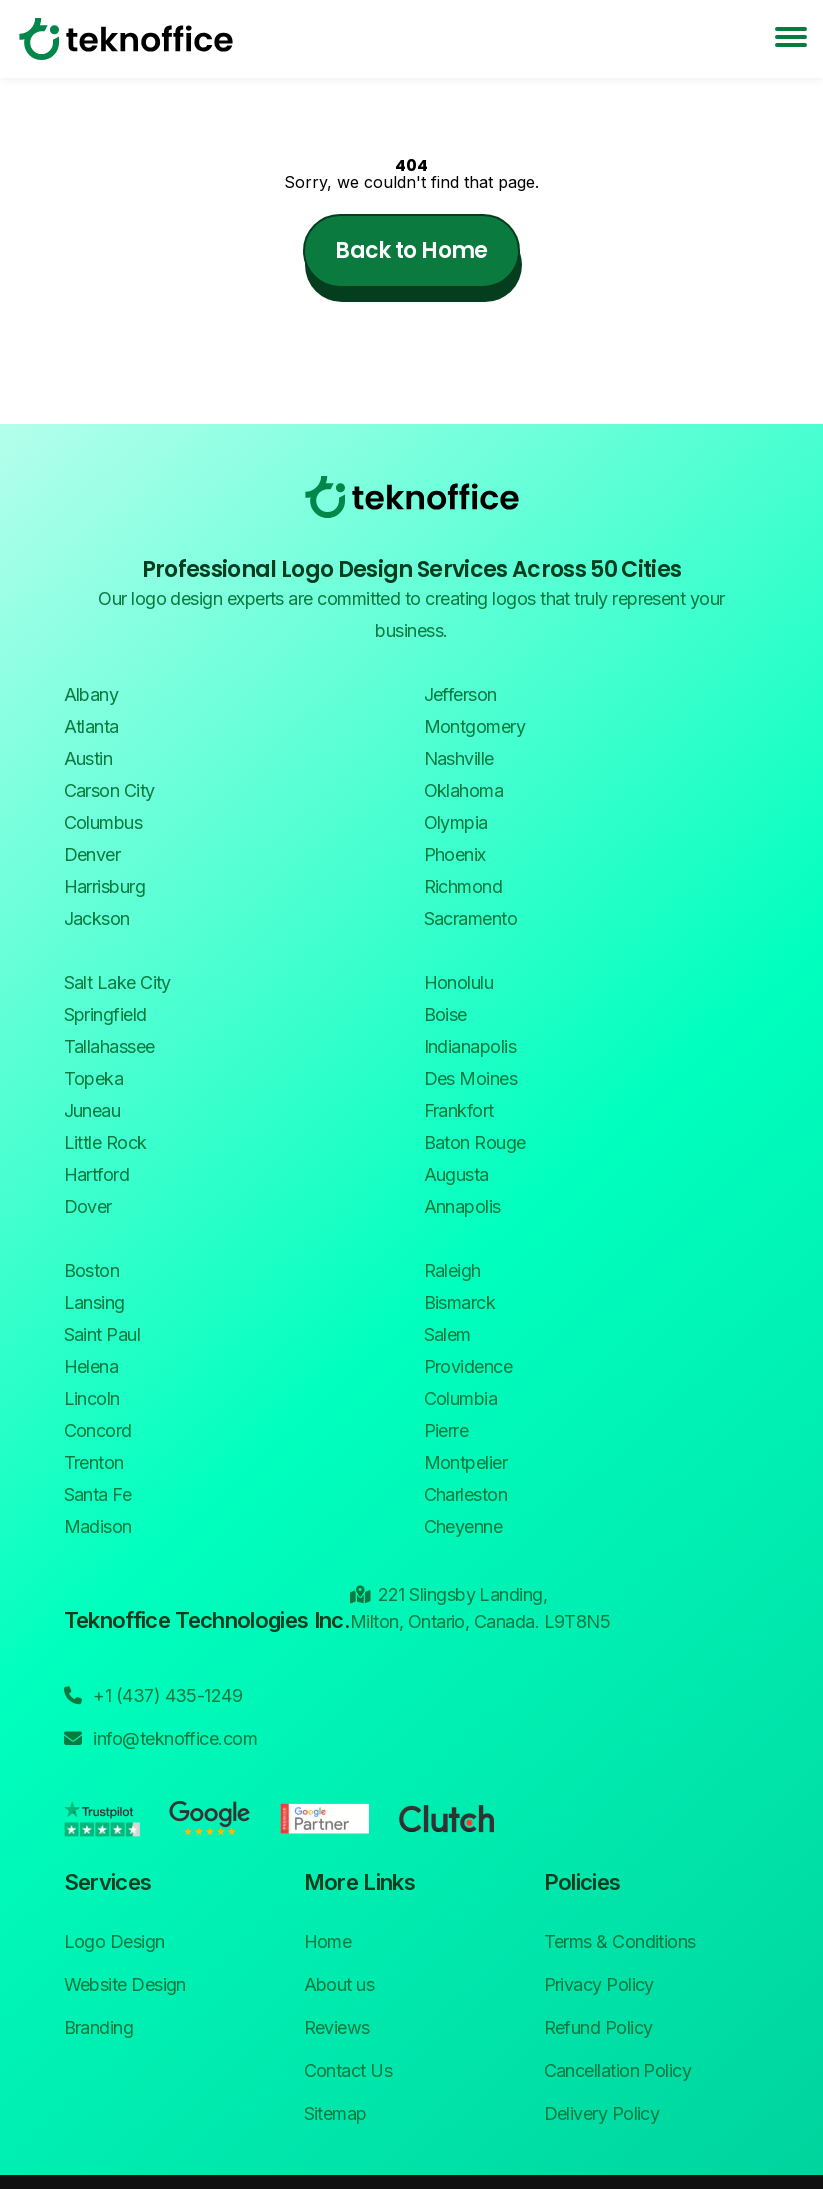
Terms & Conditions (620, 1941)
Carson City (109, 790)
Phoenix (455, 854)
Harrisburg (105, 886)
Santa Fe (98, 1494)
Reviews (337, 2027)
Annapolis (462, 1206)
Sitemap (335, 2113)
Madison (98, 1526)
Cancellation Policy (618, 2070)
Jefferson (460, 694)
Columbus (103, 822)
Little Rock (105, 1142)
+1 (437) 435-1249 (153, 1694)
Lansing (94, 1302)
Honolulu (459, 982)
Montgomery (475, 726)
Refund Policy (598, 2027)
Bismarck (460, 1302)
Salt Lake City (117, 982)
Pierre (446, 1430)
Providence (468, 1366)
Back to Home (411, 250)
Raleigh (452, 1270)
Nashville (459, 758)
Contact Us (348, 2070)
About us (339, 1984)
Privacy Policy (599, 1984)
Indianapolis (470, 1046)
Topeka (94, 1078)
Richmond (463, 886)
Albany (91, 694)
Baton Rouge (475, 1142)
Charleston (466, 1494)
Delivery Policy (602, 2113)
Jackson (97, 918)
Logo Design (114, 1941)
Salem (447, 1334)
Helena (91, 1366)
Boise (445, 1014)
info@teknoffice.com (161, 1737)
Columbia (461, 1398)
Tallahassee (109, 1046)
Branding (99, 2027)
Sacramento (471, 918)
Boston (92, 1270)
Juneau (92, 1110)
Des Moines (471, 1078)
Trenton (94, 1462)
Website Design (125, 1984)
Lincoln (92, 1398)
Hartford (97, 1174)
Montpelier (466, 1462)
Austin (88, 758)
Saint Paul (102, 1334)
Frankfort (459, 1110)
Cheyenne (463, 1526)
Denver (92, 854)
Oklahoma (464, 790)
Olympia (456, 822)
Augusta (456, 1174)
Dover (88, 1206)
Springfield (105, 1014)
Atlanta (91, 726)
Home (328, 1941)
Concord (98, 1430)
